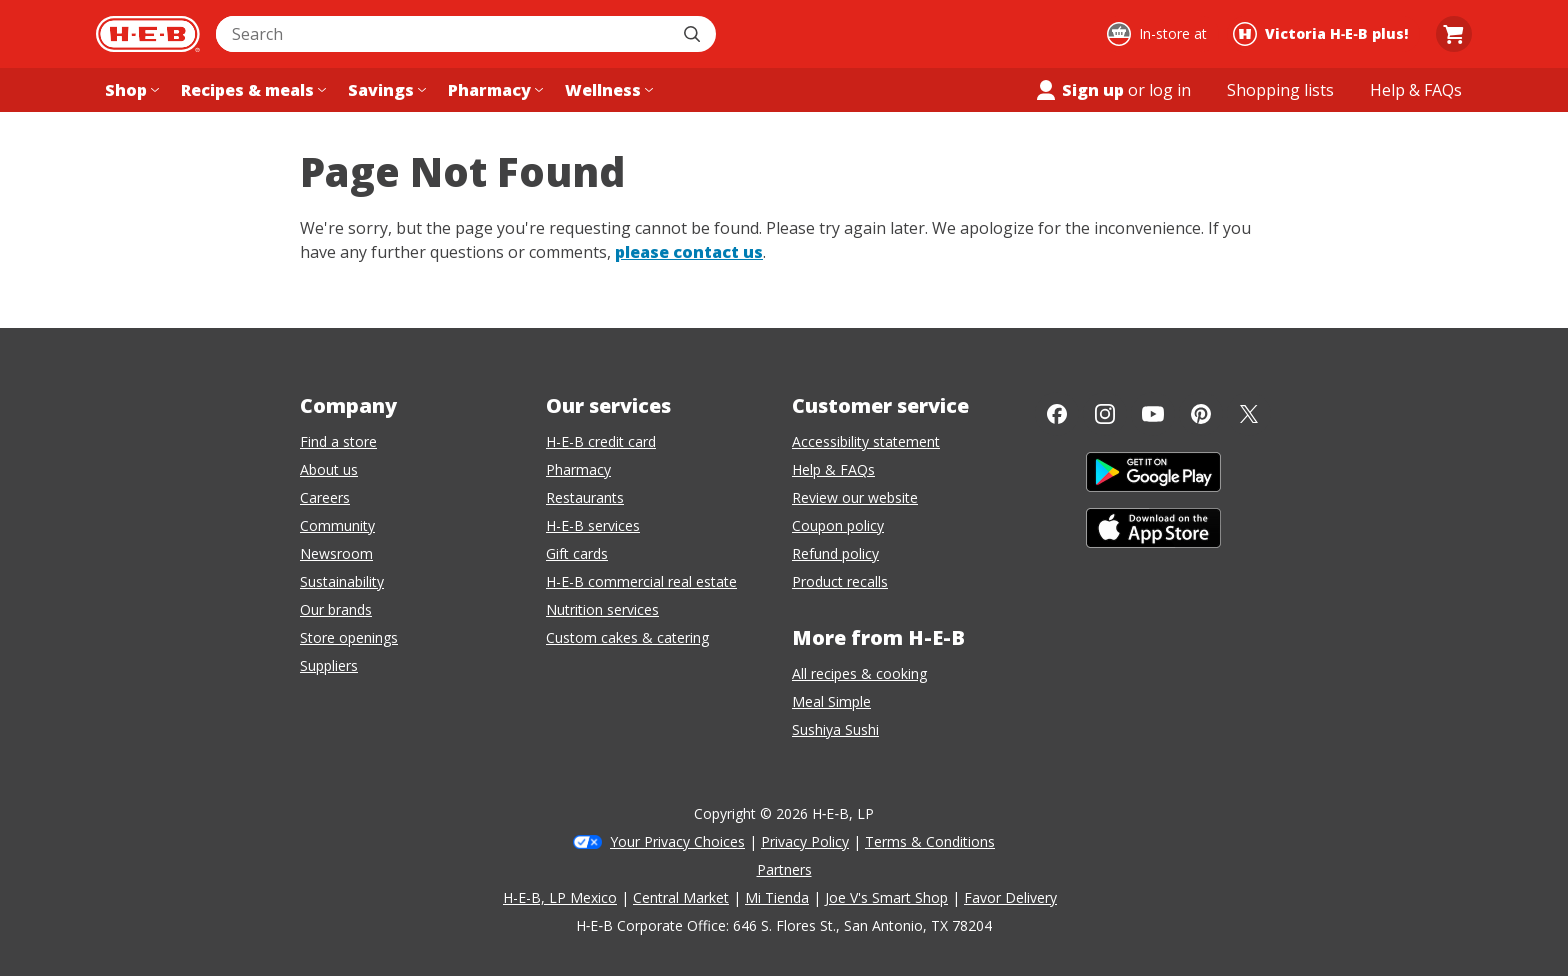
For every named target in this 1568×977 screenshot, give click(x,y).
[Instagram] (1105, 414)
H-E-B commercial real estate (641, 581)
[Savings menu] (385, 90)
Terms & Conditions (930, 841)
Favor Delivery (1010, 897)
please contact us (689, 252)
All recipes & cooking (859, 673)
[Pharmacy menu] (493, 90)
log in (1170, 90)
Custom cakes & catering (627, 637)
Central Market (681, 897)
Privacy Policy (805, 841)
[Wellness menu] (607, 90)
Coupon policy (838, 525)
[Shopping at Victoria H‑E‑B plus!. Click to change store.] (1323, 34)
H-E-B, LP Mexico (560, 897)
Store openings (349, 637)
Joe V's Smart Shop (886, 897)
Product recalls (840, 581)
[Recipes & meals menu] (251, 90)
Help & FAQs (833, 469)
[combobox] (444, 34)
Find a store (338, 441)
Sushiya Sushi (835, 729)
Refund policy (835, 553)
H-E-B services (593, 525)
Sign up (1079, 90)
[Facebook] (1057, 414)
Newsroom (336, 553)
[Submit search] (694, 34)
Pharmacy (578, 469)
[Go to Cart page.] (1454, 34)
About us (329, 469)
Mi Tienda (777, 897)
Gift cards (577, 553)
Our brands (336, 609)
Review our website (855, 497)
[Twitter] (1249, 414)
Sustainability (342, 581)
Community (337, 525)
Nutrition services (602, 609)
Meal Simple (831, 701)
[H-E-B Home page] (148, 34)
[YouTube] (1153, 414)
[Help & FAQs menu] (1416, 90)
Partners (784, 869)
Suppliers (329, 665)
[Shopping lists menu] (1280, 90)
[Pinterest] (1201, 414)
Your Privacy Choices (677, 841)
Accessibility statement (866, 441)
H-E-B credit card (601, 441)
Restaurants (585, 497)
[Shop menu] (130, 90)
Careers (325, 497)
